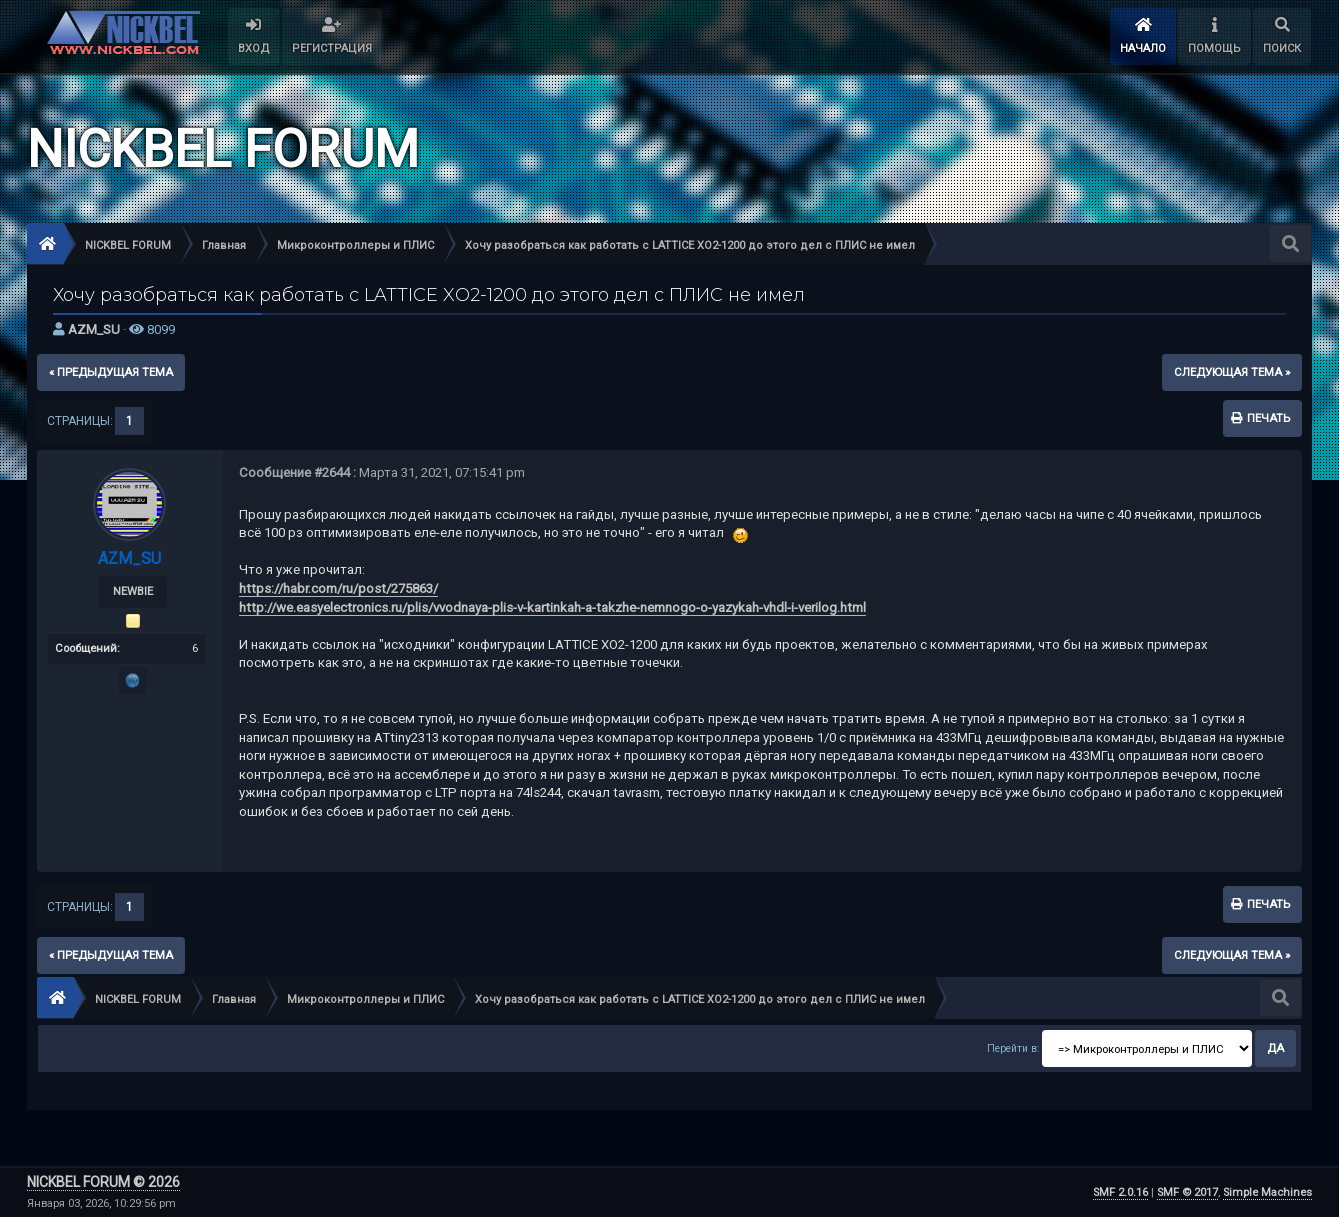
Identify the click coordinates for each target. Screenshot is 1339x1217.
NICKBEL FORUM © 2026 (103, 1182)
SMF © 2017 (1187, 1192)
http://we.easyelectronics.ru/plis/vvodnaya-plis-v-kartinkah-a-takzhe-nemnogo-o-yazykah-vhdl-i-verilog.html (552, 607)
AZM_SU (94, 329)
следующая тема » (1232, 372)
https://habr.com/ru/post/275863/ (338, 588)
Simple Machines (1267, 1192)
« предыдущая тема (111, 372)
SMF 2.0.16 (1120, 1192)
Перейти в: (1013, 1048)
